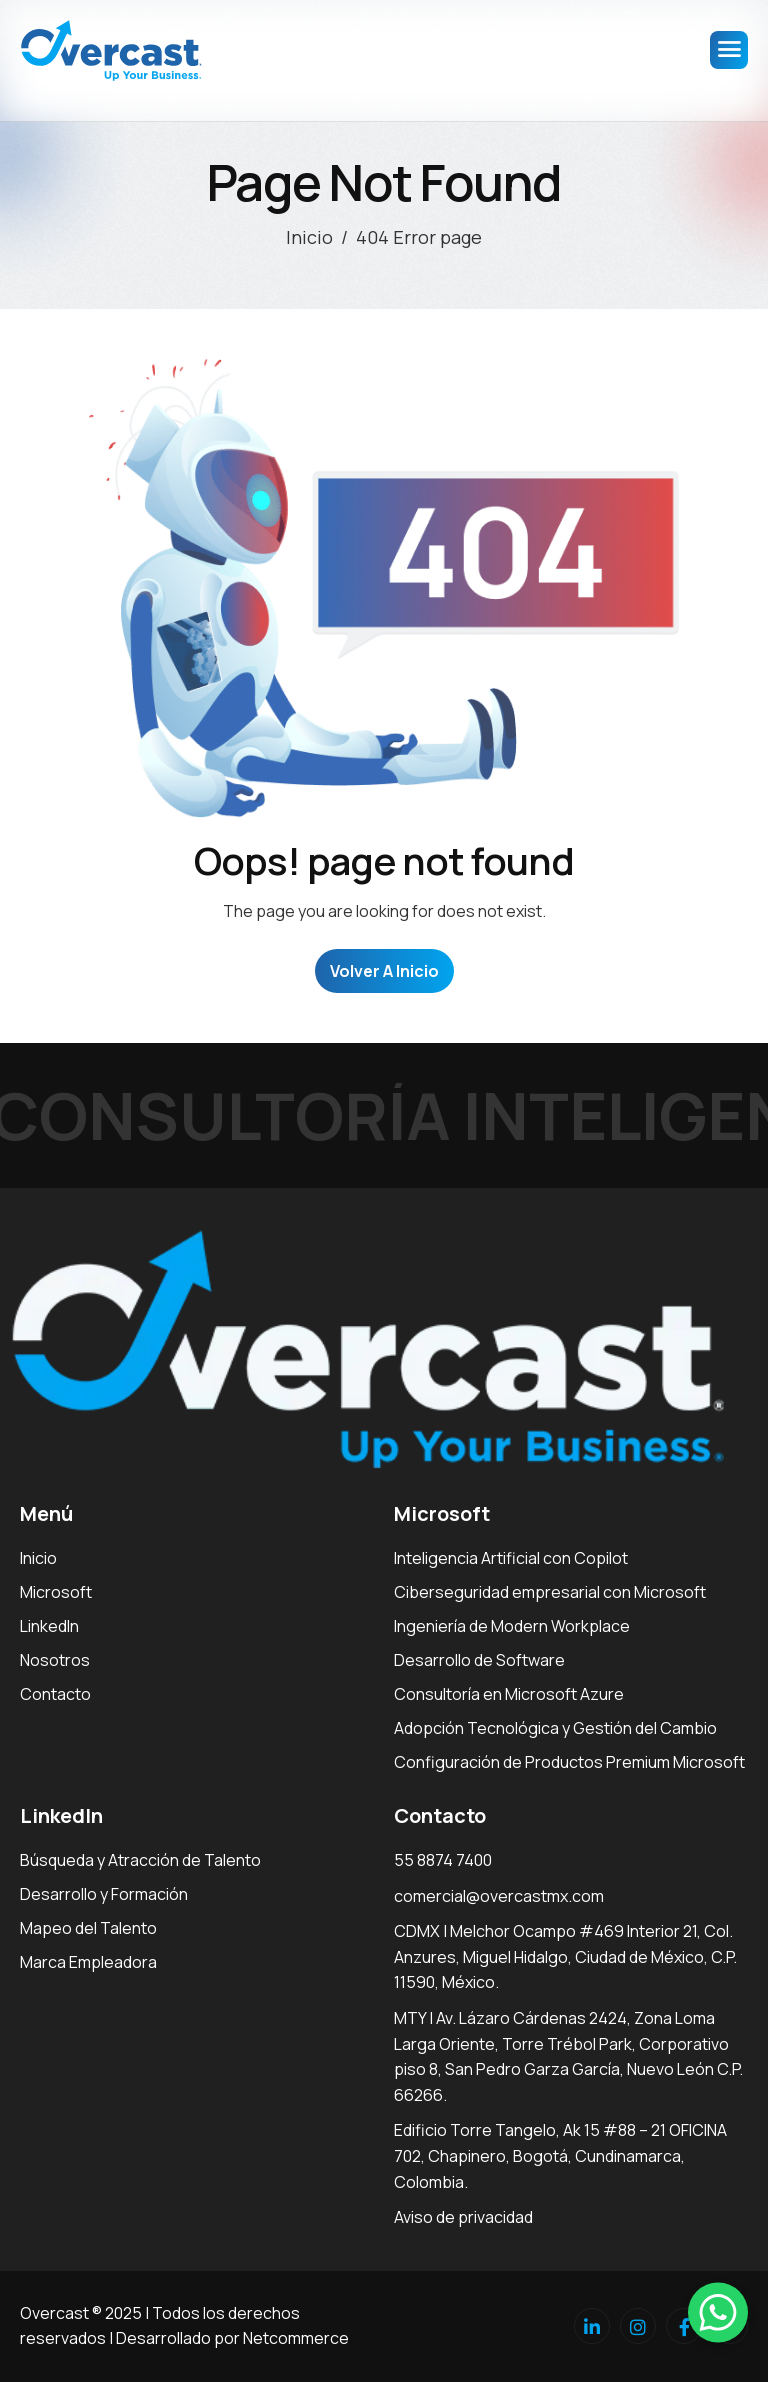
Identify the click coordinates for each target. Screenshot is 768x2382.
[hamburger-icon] (729, 50)
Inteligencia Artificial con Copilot (511, 1558)
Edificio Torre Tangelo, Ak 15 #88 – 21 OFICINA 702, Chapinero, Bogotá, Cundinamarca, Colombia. (560, 2155)
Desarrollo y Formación (104, 1894)
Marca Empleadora (88, 1962)
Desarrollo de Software (479, 1660)
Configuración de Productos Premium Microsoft (569, 1762)
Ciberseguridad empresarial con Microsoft (550, 1592)
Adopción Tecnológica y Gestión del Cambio (555, 1728)
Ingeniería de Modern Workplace (512, 1626)
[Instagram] (638, 2326)
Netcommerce (296, 2338)
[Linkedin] (592, 2326)
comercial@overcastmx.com (499, 1896)
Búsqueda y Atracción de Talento (140, 1860)
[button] (718, 2312)
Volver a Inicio (384, 971)
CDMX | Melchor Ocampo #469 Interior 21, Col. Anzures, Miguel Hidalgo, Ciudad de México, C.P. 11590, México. (565, 1956)
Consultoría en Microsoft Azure (509, 1694)
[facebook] (684, 2326)
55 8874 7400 (443, 1860)
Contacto (55, 1694)
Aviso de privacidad (463, 2217)
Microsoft (56, 1592)
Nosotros (55, 1660)
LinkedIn (49, 1626)
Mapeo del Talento (88, 1928)
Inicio (38, 1558)
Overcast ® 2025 (81, 2313)
